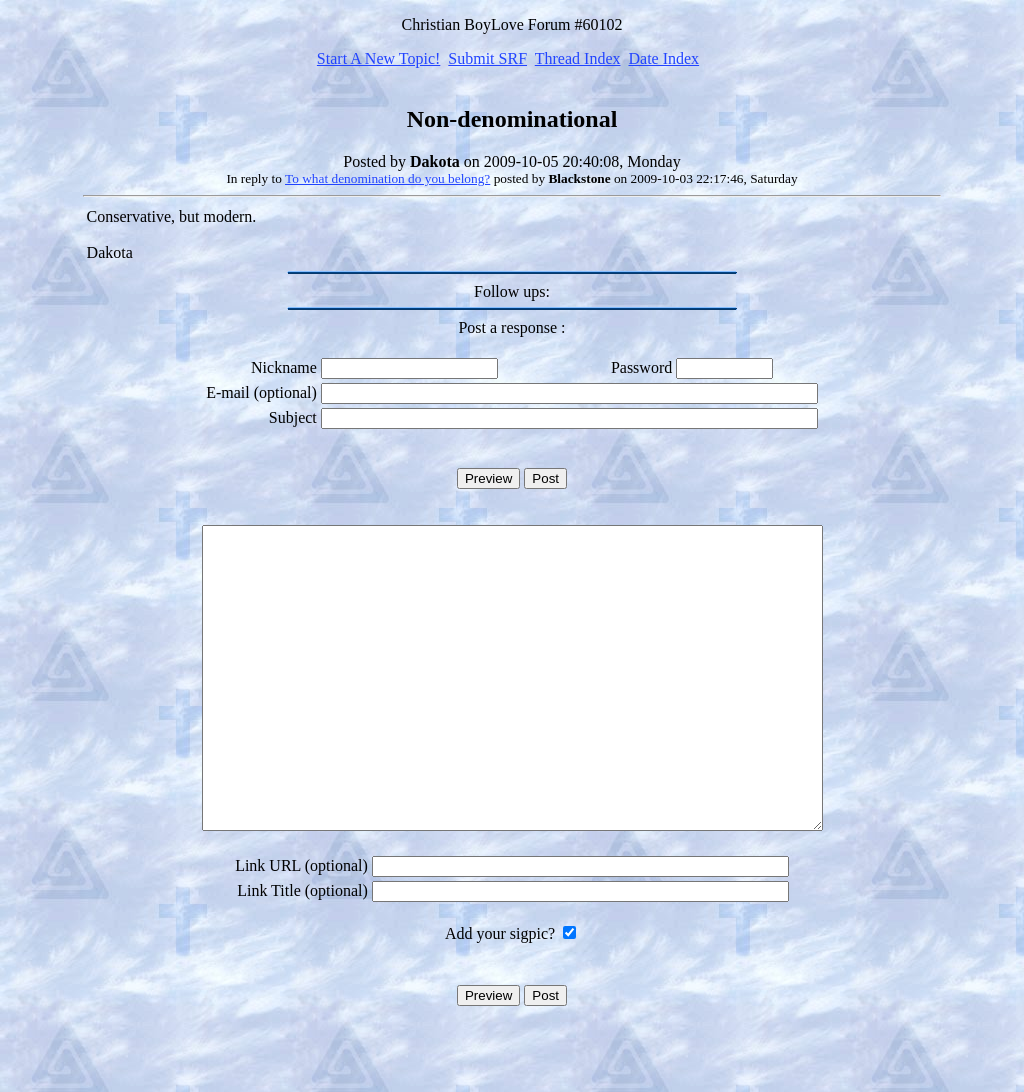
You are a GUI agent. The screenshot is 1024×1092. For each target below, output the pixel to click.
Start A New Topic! (378, 58)
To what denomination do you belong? (387, 178)
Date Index (663, 58)
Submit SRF (487, 58)
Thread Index (578, 58)
